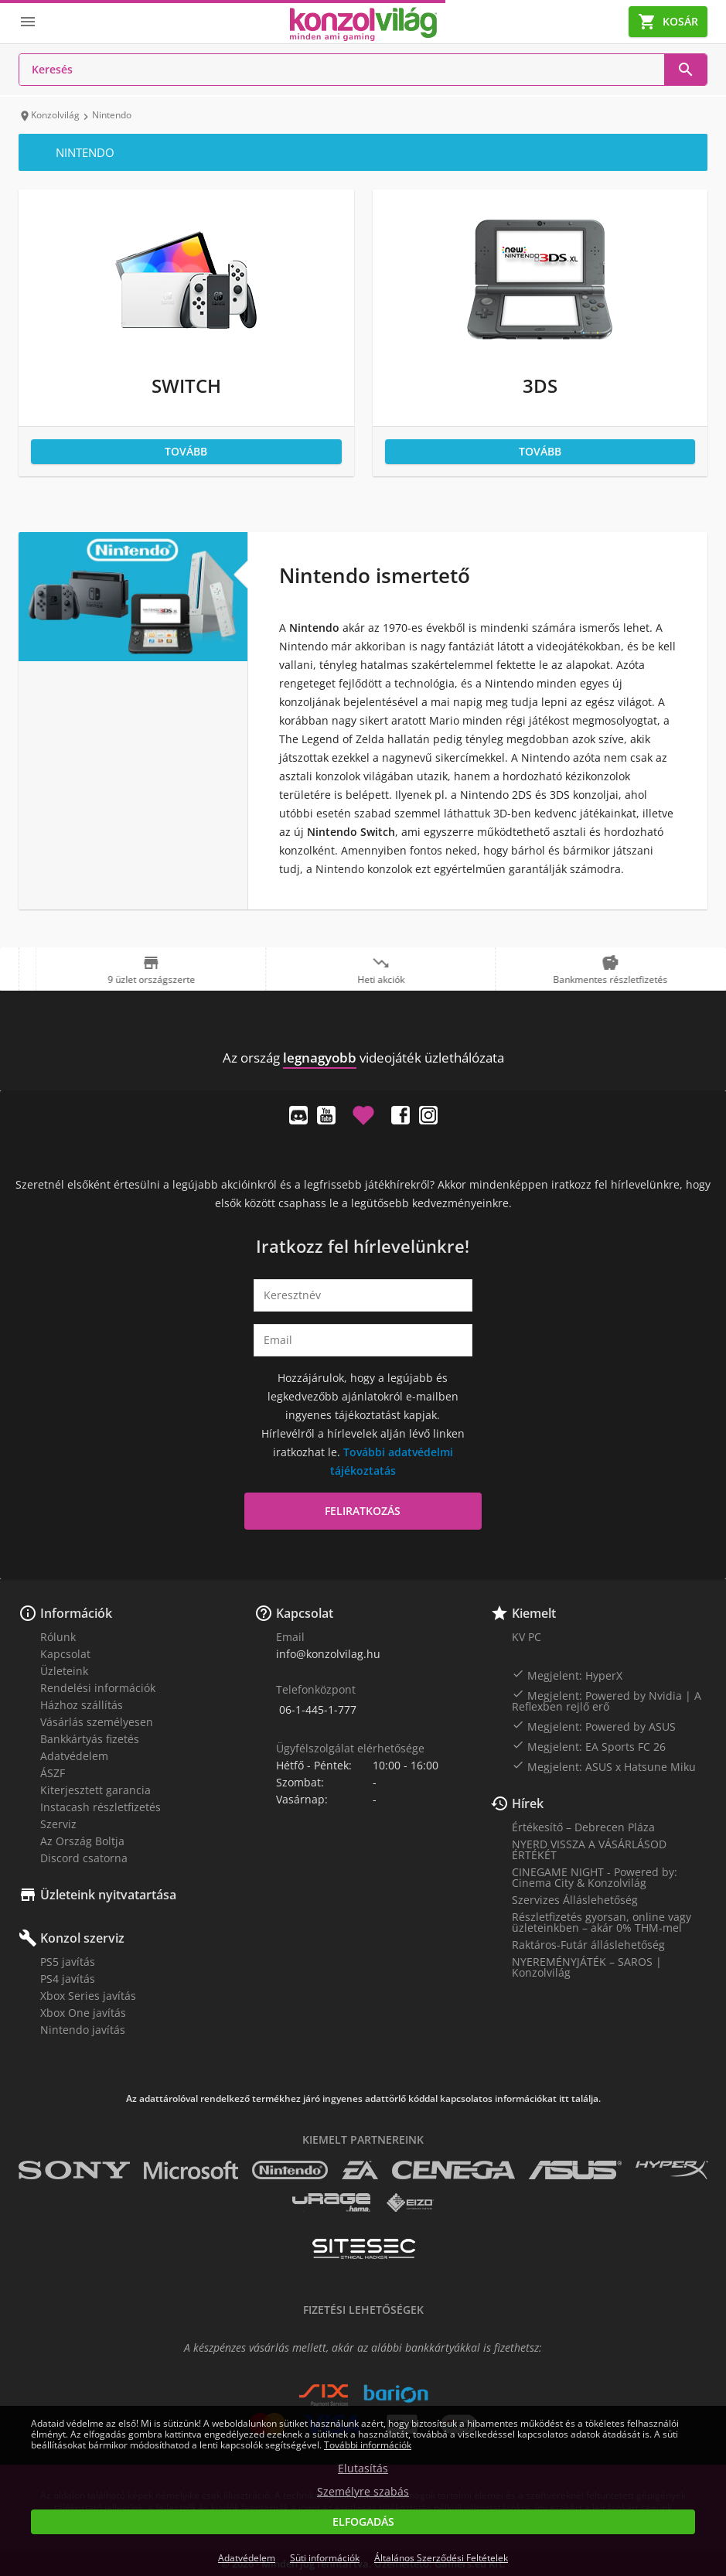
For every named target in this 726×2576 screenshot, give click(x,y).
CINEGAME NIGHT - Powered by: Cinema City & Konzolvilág (594, 1877)
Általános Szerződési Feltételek (441, 2557)
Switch (186, 385)
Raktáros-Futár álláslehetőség (588, 1944)
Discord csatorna (84, 1858)
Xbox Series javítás (88, 1995)
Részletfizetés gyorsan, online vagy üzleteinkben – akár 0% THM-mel (601, 1922)
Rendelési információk (97, 1687)
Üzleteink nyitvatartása (108, 1894)
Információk (76, 1613)
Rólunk (58, 1636)
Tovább (186, 451)
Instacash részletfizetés (100, 1807)
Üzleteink (64, 1670)
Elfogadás (363, 2521)
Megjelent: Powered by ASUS (594, 1726)
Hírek (528, 1803)
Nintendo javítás (82, 2029)
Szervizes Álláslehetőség (575, 1899)
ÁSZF (52, 1773)
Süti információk (325, 2557)
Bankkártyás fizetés (89, 1739)
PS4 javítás (67, 1978)
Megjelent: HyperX (567, 1675)
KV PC (526, 1636)
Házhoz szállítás (81, 1704)
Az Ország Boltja (82, 1841)
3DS (540, 385)
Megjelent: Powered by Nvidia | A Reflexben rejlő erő (606, 1700)
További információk (367, 2444)
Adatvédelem (74, 1756)
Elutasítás (363, 2468)
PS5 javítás (67, 1961)
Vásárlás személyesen (96, 1721)
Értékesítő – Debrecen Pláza (583, 1827)
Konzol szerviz (82, 1938)
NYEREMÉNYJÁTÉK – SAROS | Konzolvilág (587, 1967)
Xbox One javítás (83, 2012)
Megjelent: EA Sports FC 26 (589, 1746)
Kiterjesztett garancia (95, 1790)
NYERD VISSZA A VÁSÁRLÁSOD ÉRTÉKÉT (589, 1849)
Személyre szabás (363, 2491)
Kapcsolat (65, 1653)
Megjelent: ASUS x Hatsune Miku (604, 1766)
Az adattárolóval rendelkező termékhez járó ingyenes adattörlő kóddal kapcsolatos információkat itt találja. (363, 2098)
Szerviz (58, 1824)
